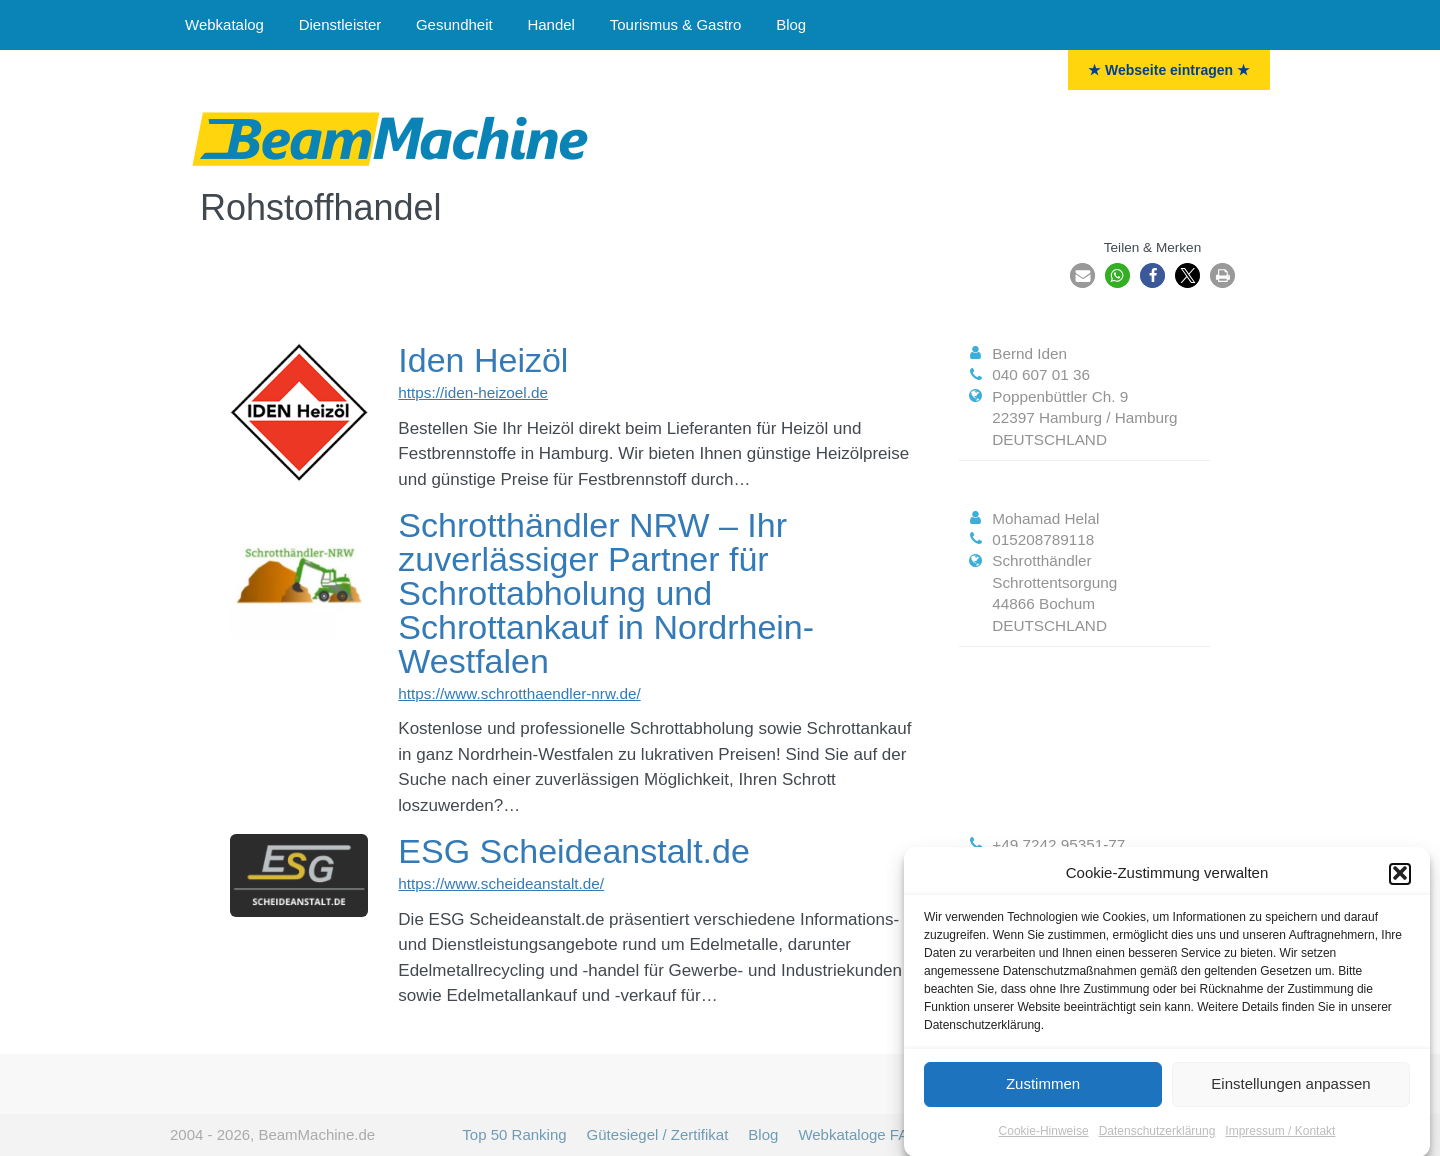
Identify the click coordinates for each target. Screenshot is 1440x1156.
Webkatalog (224, 24)
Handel (551, 24)
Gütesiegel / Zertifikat (658, 1134)
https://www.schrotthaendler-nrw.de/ (519, 693)
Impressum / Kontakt (1280, 1139)
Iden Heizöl (483, 360)
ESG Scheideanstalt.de (574, 851)
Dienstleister (340, 24)
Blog (791, 24)
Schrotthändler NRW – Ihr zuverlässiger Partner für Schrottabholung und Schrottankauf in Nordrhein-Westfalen (606, 593)
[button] (1400, 882)
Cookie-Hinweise (1044, 1139)
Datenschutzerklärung (1157, 1139)
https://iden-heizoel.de (473, 392)
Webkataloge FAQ (858, 1134)
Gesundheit (454, 24)
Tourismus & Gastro (676, 24)
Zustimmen (1043, 1092)
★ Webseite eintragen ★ (1169, 70)
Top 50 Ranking (514, 1134)
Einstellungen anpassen (1290, 1092)
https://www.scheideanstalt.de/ (501, 883)
